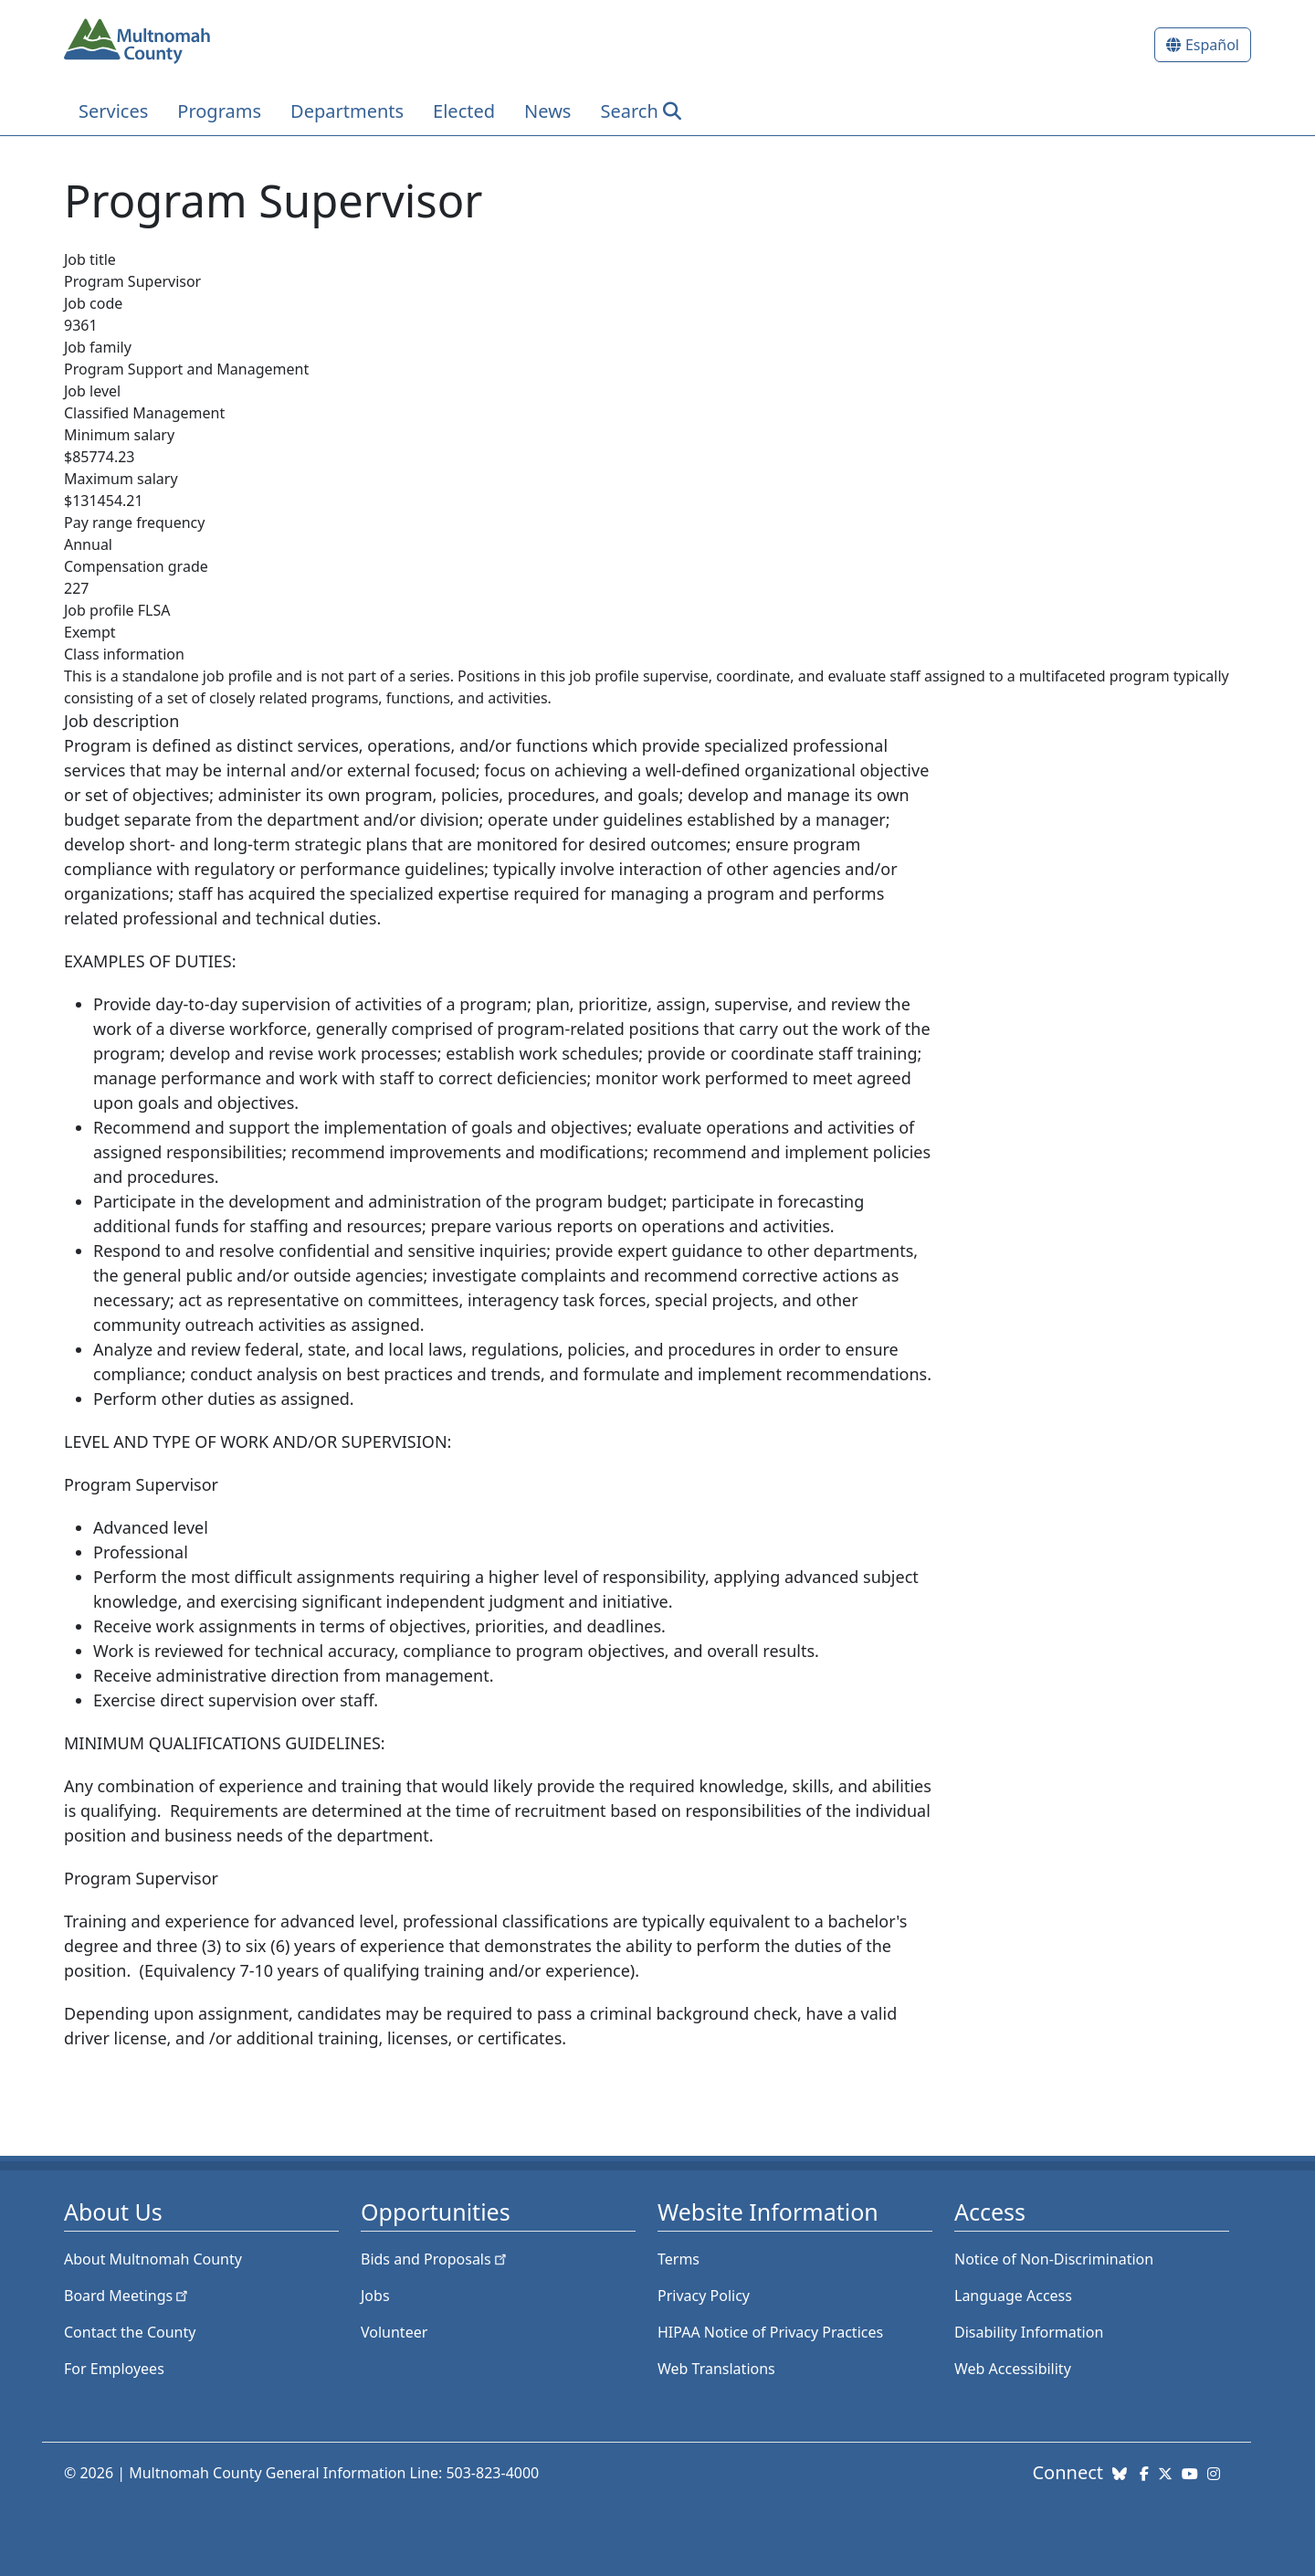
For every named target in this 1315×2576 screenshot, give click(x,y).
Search (629, 111)
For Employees (114, 2369)
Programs (219, 111)
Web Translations (716, 2369)
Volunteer (394, 2332)
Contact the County (129, 2332)
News (547, 111)
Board (127, 2296)
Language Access (1013, 2296)
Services (113, 111)
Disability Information (1028, 2332)
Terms (679, 2259)
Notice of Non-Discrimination (1053, 2259)
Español (1212, 45)
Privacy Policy (704, 2296)
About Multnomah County (153, 2259)
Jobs (375, 2296)
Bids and (435, 2259)
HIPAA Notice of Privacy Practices (770, 2332)
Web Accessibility (1012, 2369)
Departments (347, 111)
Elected (464, 111)
